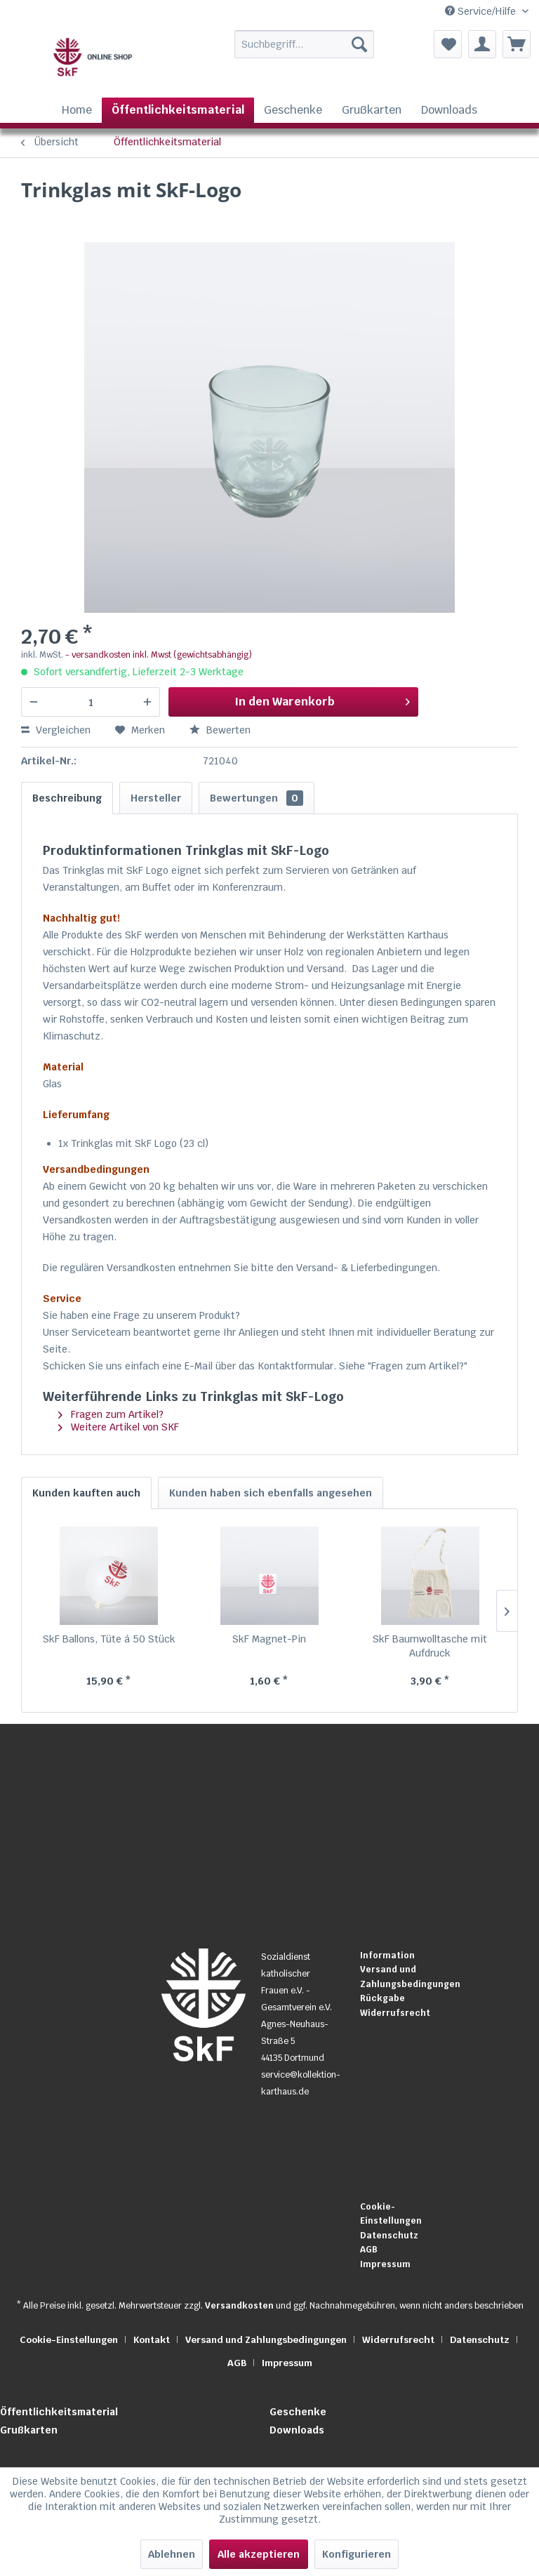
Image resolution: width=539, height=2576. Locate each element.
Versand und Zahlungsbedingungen (406, 1976)
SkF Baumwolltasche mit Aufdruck (430, 1646)
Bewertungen (256, 798)
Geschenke (298, 2411)
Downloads (297, 2430)
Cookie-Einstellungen (391, 2213)
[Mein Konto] (482, 44)
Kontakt (151, 2340)
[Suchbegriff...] (304, 44)
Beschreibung (67, 798)
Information (387, 1955)
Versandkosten (239, 2305)
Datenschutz (389, 2235)
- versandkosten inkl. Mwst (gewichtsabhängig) (158, 654)
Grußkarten (29, 2430)
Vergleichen (56, 730)
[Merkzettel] (448, 44)
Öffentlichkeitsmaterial (59, 2411)
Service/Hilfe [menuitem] (482, 11)
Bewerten (220, 730)
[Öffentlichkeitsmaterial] (178, 110)
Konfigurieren (356, 2554)
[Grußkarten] (371, 110)
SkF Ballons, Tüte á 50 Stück (109, 1639)
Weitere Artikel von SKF (118, 1427)
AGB (369, 2249)
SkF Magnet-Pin (269, 1639)
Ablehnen (171, 2554)
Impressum (385, 2264)
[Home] (77, 110)
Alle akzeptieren (259, 2554)
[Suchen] (359, 44)
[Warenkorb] (517, 44)
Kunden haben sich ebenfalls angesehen (270, 1493)
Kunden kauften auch (86, 1493)
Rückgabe (382, 1998)
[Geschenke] (293, 110)
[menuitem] (287, 44)
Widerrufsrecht (395, 2013)
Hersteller (156, 798)
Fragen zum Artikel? (111, 1414)
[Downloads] (449, 110)
